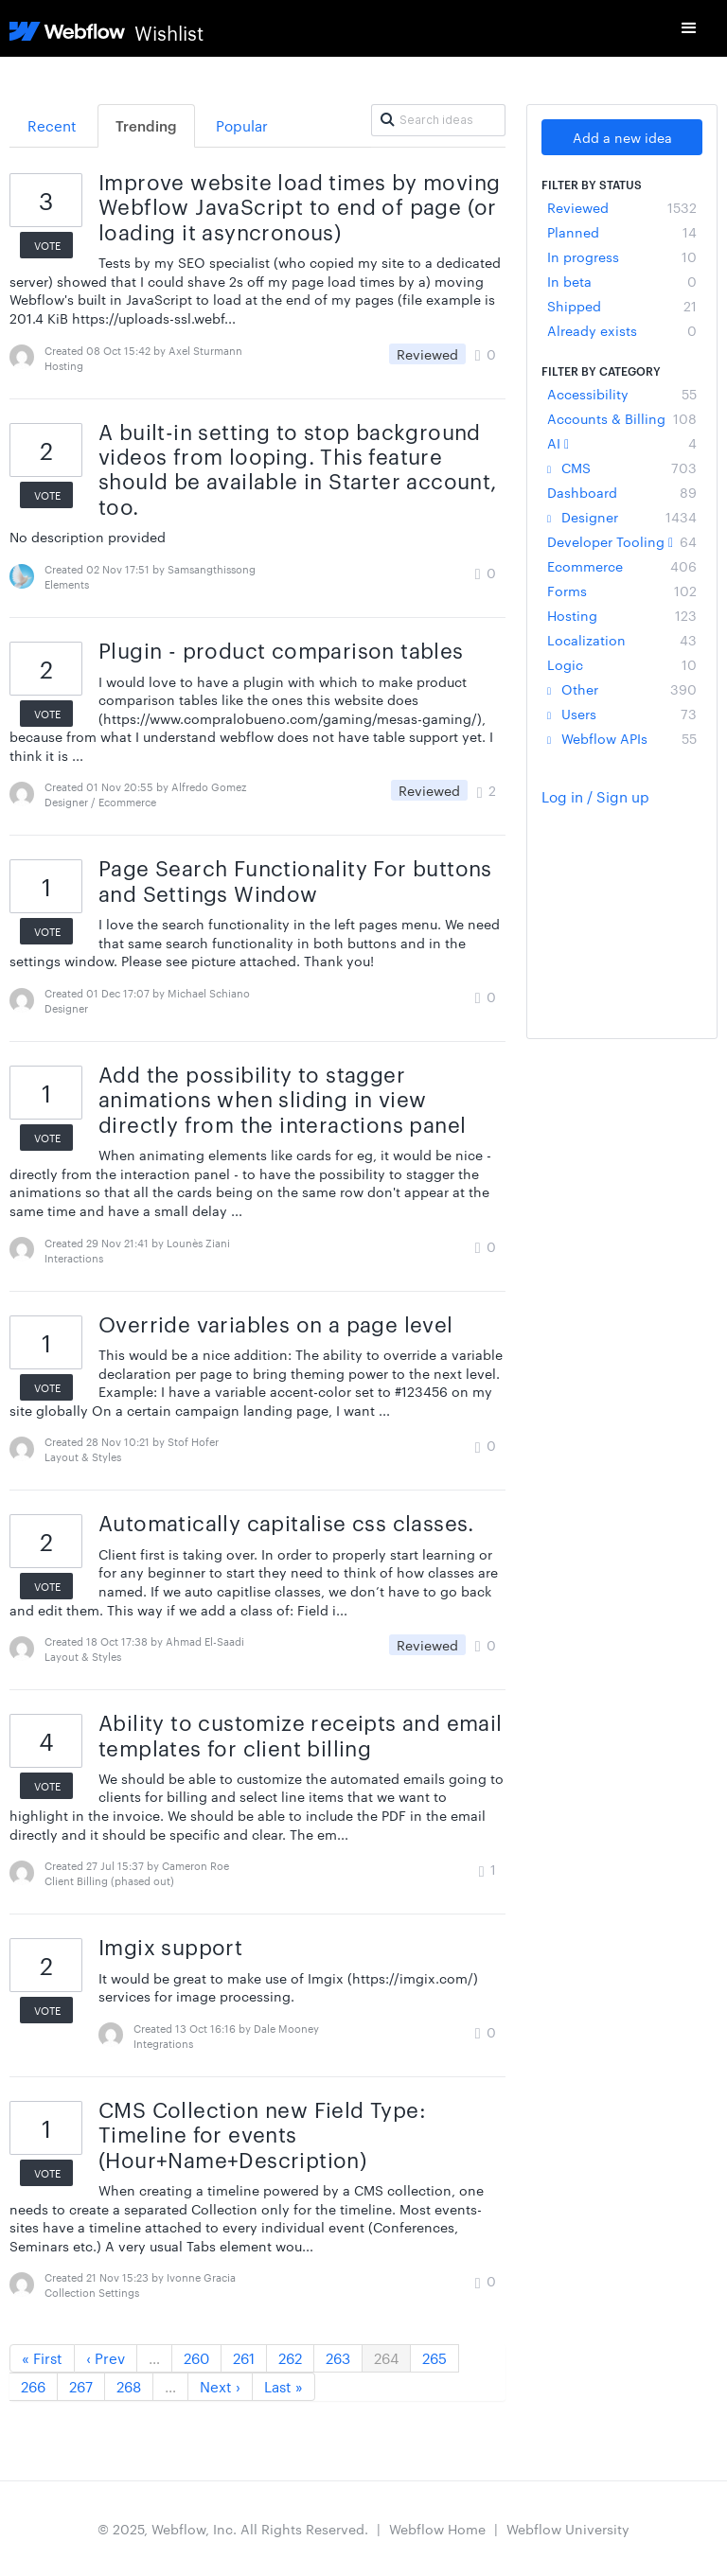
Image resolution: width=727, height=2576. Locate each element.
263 (338, 2358)
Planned (622, 231)
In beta (622, 281)
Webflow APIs (622, 738)
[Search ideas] (438, 120)
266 (33, 2386)
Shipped (622, 305)
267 (81, 2386)
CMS (622, 467)
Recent (52, 125)
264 (386, 2358)
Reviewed (622, 207)
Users (622, 713)
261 (244, 2358)
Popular (242, 125)
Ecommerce (622, 565)
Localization (622, 639)
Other (622, 688)
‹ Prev (105, 2358)
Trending (146, 125)
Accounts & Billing (622, 418)
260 (196, 2358)
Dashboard (622, 492)
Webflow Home (437, 2528)
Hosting (622, 615)
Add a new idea (622, 137)
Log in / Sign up (595, 796)
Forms (622, 590)
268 (128, 2386)
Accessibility (622, 393)
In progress (622, 256)
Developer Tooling (622, 541)
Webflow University (567, 2528)
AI (622, 442)
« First (42, 2358)
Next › (220, 2386)
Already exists (622, 330)
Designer (622, 516)
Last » (283, 2386)
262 (290, 2358)
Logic (622, 664)
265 (434, 2358)
